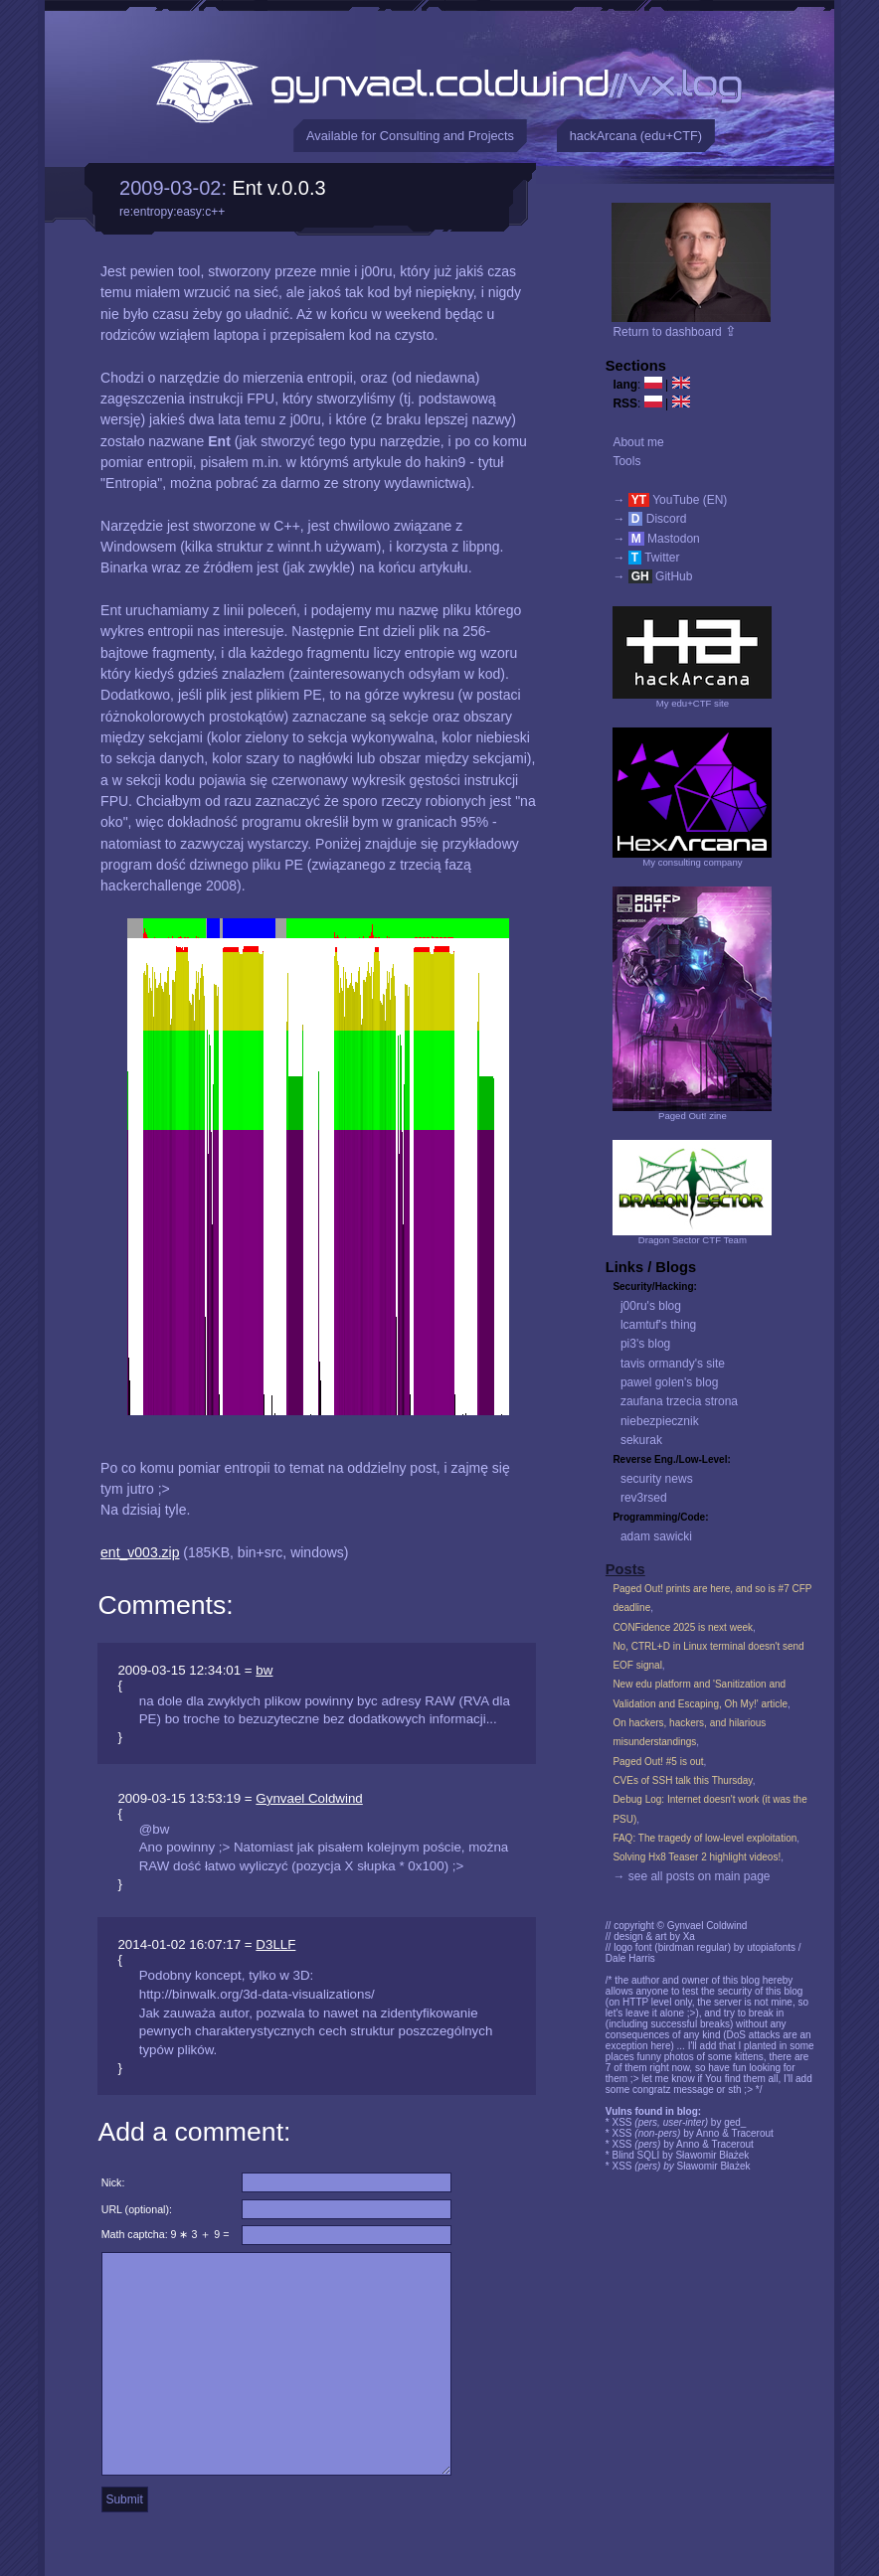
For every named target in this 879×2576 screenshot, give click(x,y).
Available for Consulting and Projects (410, 135)
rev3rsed (643, 1498)
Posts (625, 1569)
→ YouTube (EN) (670, 500)
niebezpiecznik (659, 1421)
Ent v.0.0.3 (279, 188)
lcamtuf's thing (658, 1325)
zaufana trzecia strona (679, 1401)
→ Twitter (646, 557)
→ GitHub (652, 576)
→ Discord (649, 519)
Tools (626, 461)
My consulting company (692, 862)
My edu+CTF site (692, 703)
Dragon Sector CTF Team (692, 1239)
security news (656, 1479)
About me (638, 442)
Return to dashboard (675, 332)
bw (264, 1670)
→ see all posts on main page (691, 1876)
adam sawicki (656, 1536)
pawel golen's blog (669, 1382)
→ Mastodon (656, 539)
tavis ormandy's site (672, 1363)
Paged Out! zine (692, 1115)
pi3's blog (645, 1344)
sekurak (641, 1440)
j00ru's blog (650, 1306)
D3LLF (275, 1944)
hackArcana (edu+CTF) (636, 135)
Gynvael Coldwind (309, 1798)
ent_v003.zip (139, 1552)
